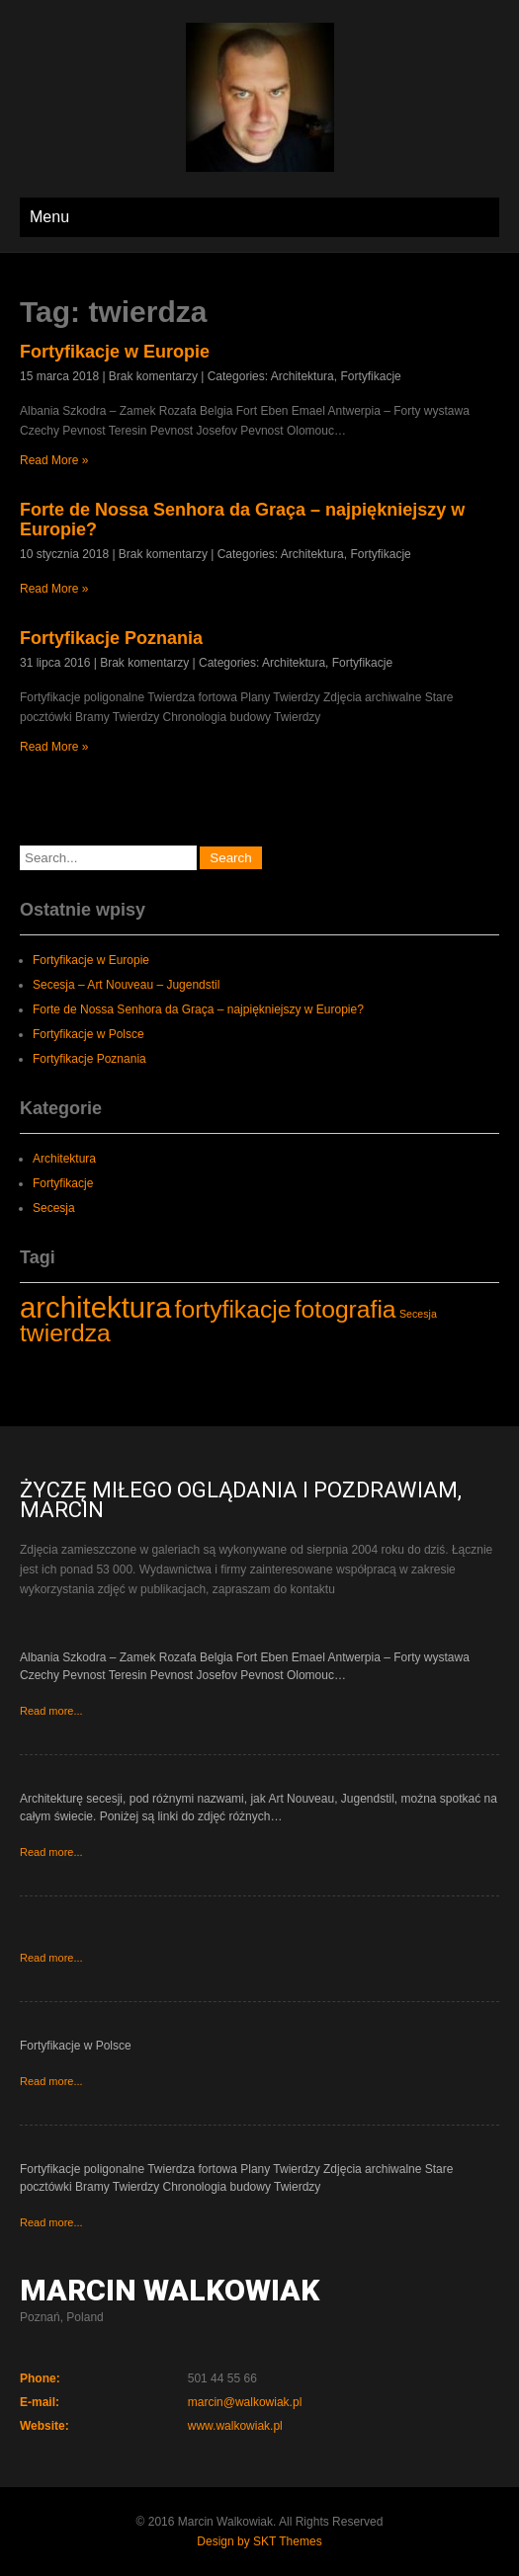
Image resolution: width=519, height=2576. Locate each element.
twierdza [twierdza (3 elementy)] (65, 1333)
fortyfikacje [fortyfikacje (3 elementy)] (233, 1309)
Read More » (54, 460)
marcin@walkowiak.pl (245, 2402)
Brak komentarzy (153, 376)
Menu (49, 216)
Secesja (54, 1208)
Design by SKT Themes (259, 2541)
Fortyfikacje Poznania (111, 638)
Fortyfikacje (370, 376)
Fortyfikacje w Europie (115, 352)
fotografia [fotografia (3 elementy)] (345, 1309)
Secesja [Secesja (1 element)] (418, 1314)
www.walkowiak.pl (235, 2426)
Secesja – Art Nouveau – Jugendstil (126, 985)
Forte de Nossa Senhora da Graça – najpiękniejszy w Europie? (198, 1009)
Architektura (302, 376)
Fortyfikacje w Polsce (88, 1034)
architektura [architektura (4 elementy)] (95, 1307)
